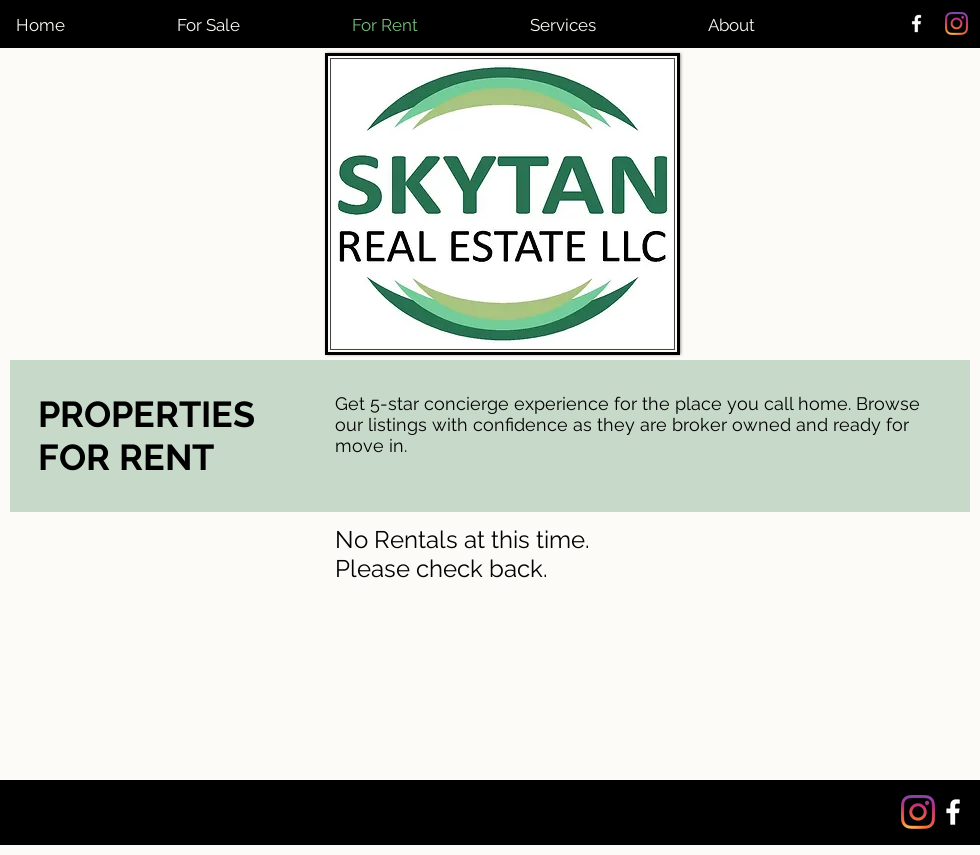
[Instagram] (956, 23)
